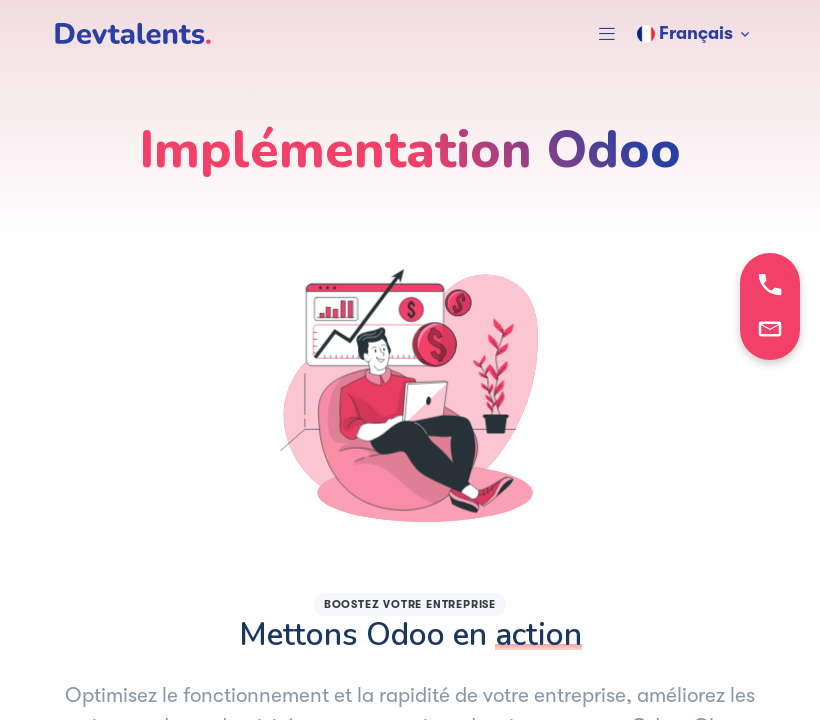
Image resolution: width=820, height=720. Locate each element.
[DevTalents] (133, 34)
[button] (607, 34)
